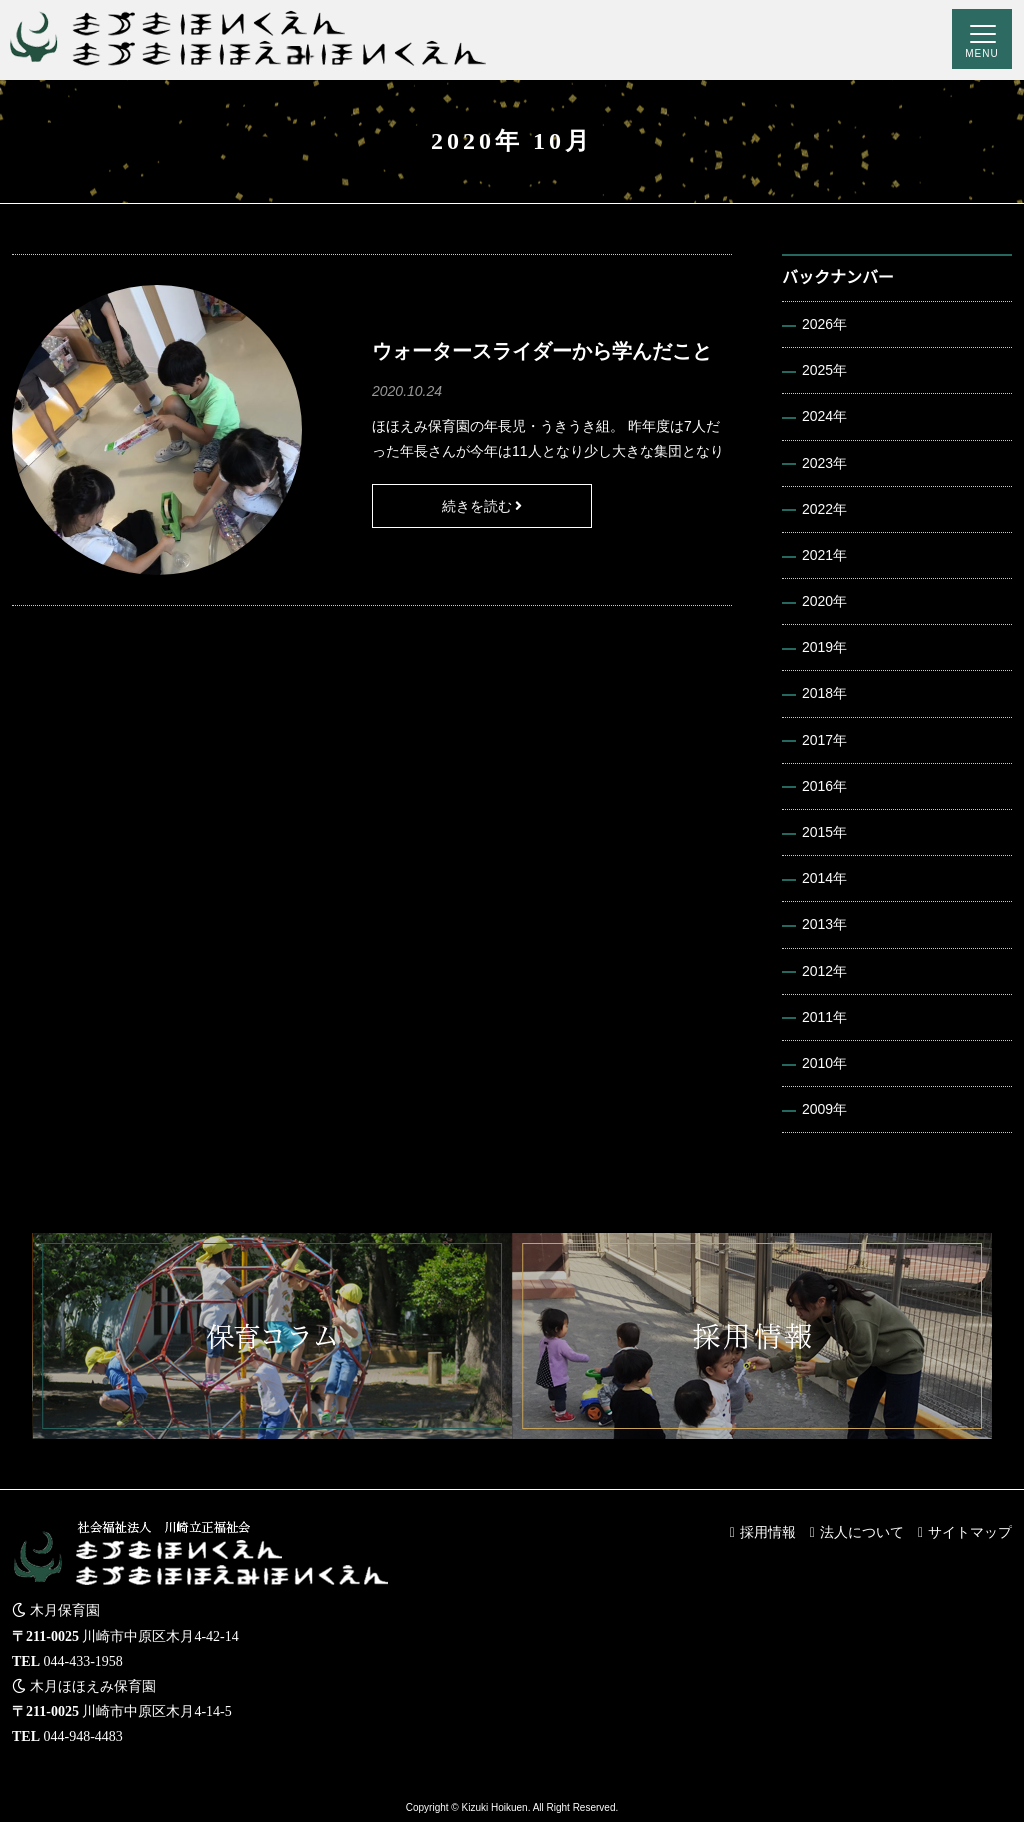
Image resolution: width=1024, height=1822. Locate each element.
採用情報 (768, 1532)
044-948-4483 (83, 1736)
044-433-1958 (83, 1661)
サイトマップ (970, 1532)
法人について (862, 1532)
